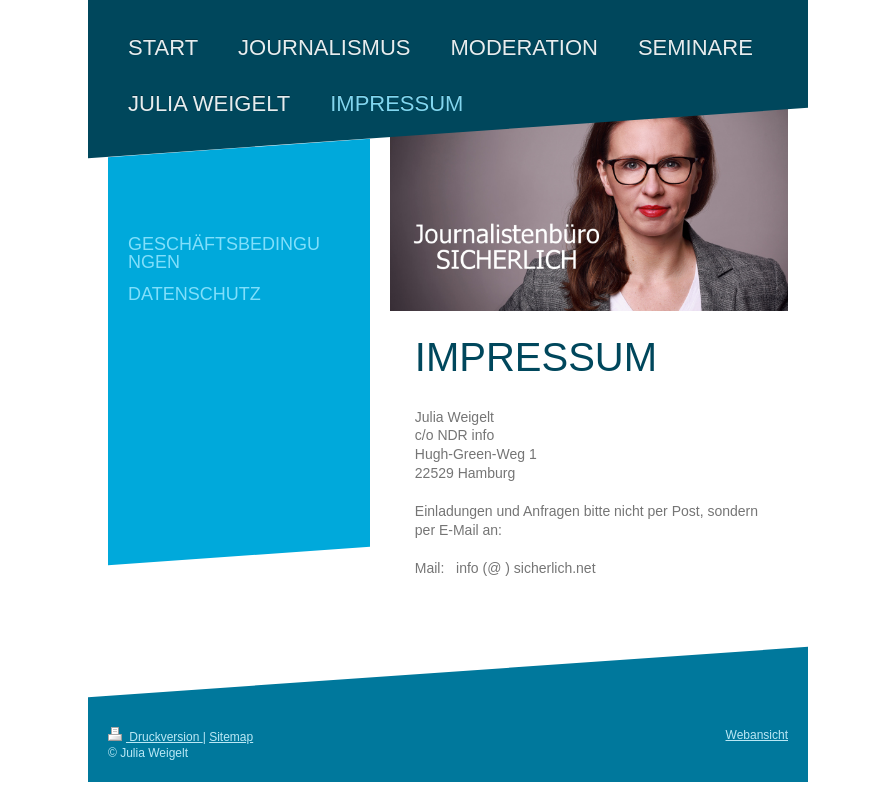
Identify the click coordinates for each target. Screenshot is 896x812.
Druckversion (155, 737)
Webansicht (757, 735)
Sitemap (231, 737)
